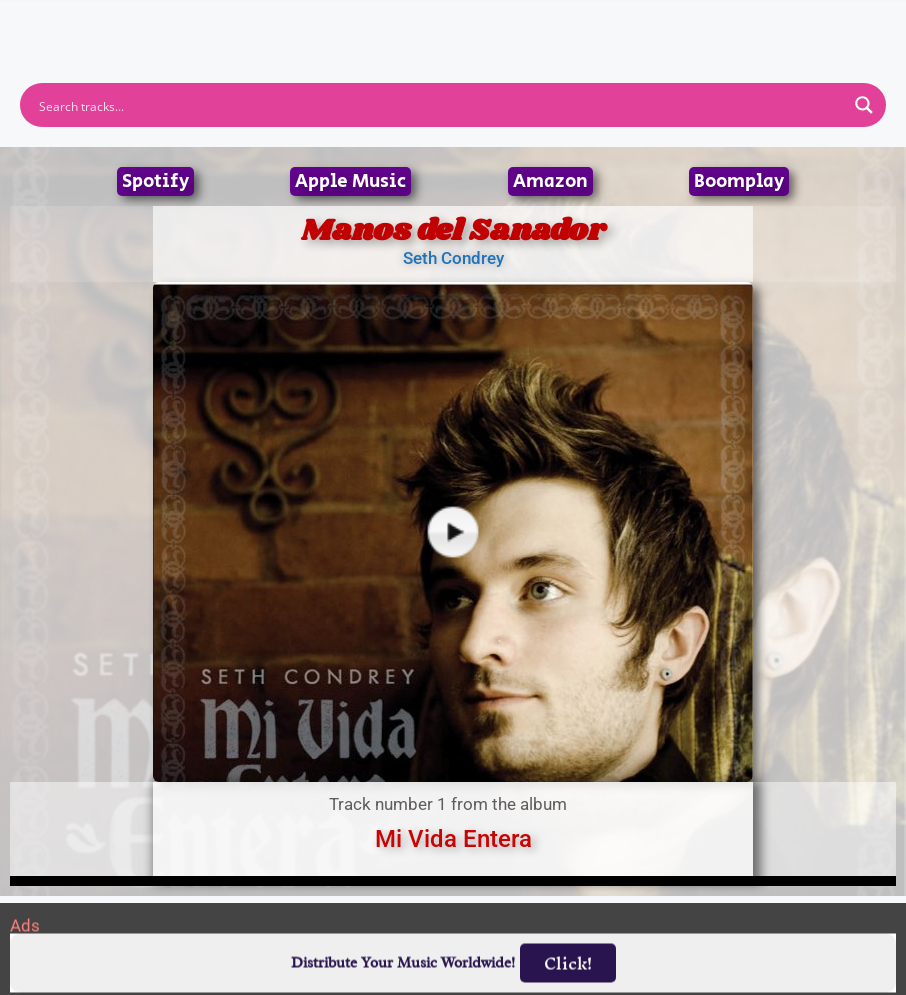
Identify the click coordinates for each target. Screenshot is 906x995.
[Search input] (440, 105)
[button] (452, 26)
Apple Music (350, 181)
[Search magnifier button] (864, 105)
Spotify (155, 181)
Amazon (550, 181)
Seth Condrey (453, 258)
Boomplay (739, 181)
